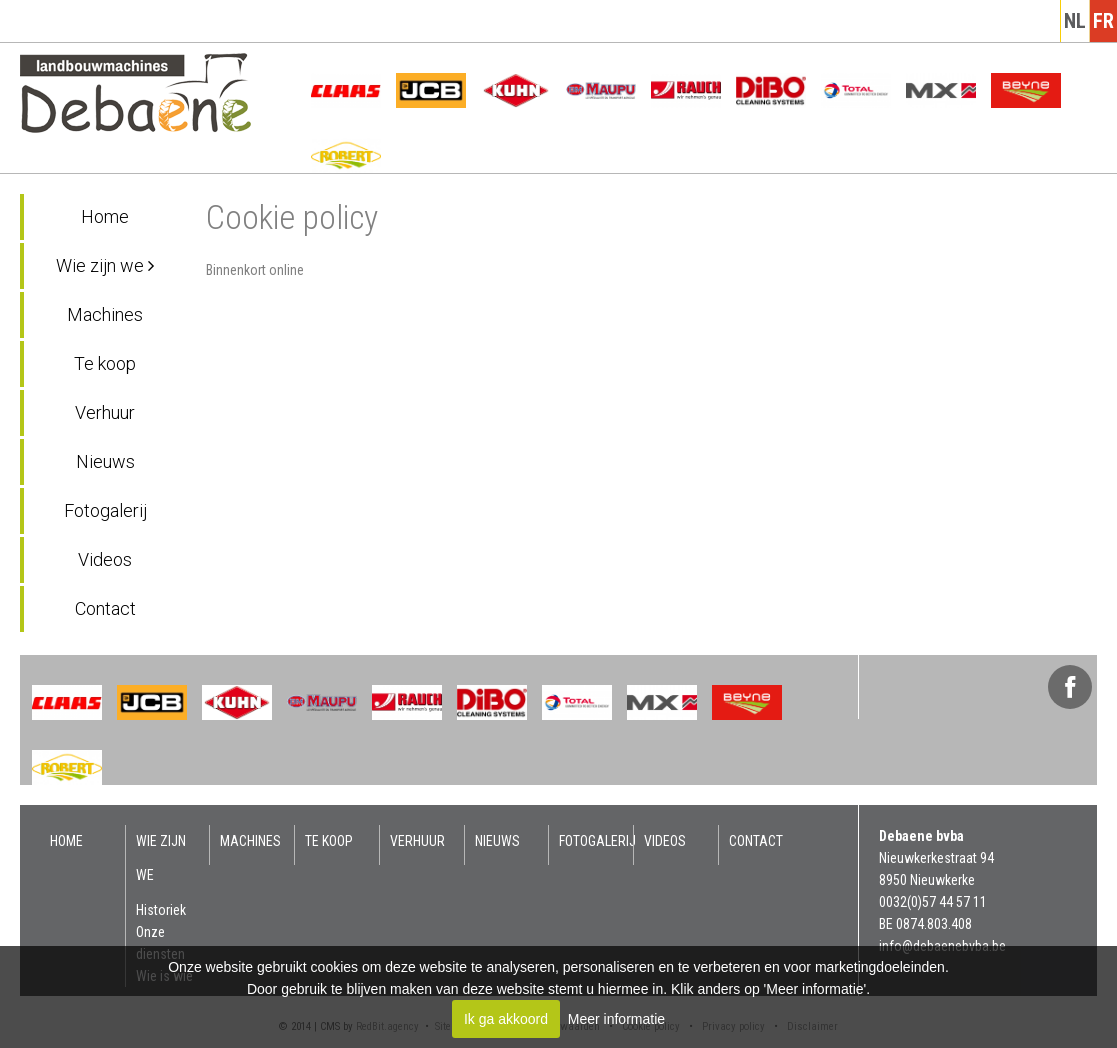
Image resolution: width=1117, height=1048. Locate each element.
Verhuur (105, 412)
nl (1075, 21)
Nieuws (105, 461)
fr (1103, 21)
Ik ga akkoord (506, 1019)
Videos (105, 559)
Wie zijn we (105, 265)
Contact (105, 608)
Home (105, 216)
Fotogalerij (105, 510)
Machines (105, 314)
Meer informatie (616, 1019)
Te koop (105, 363)
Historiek (161, 910)
